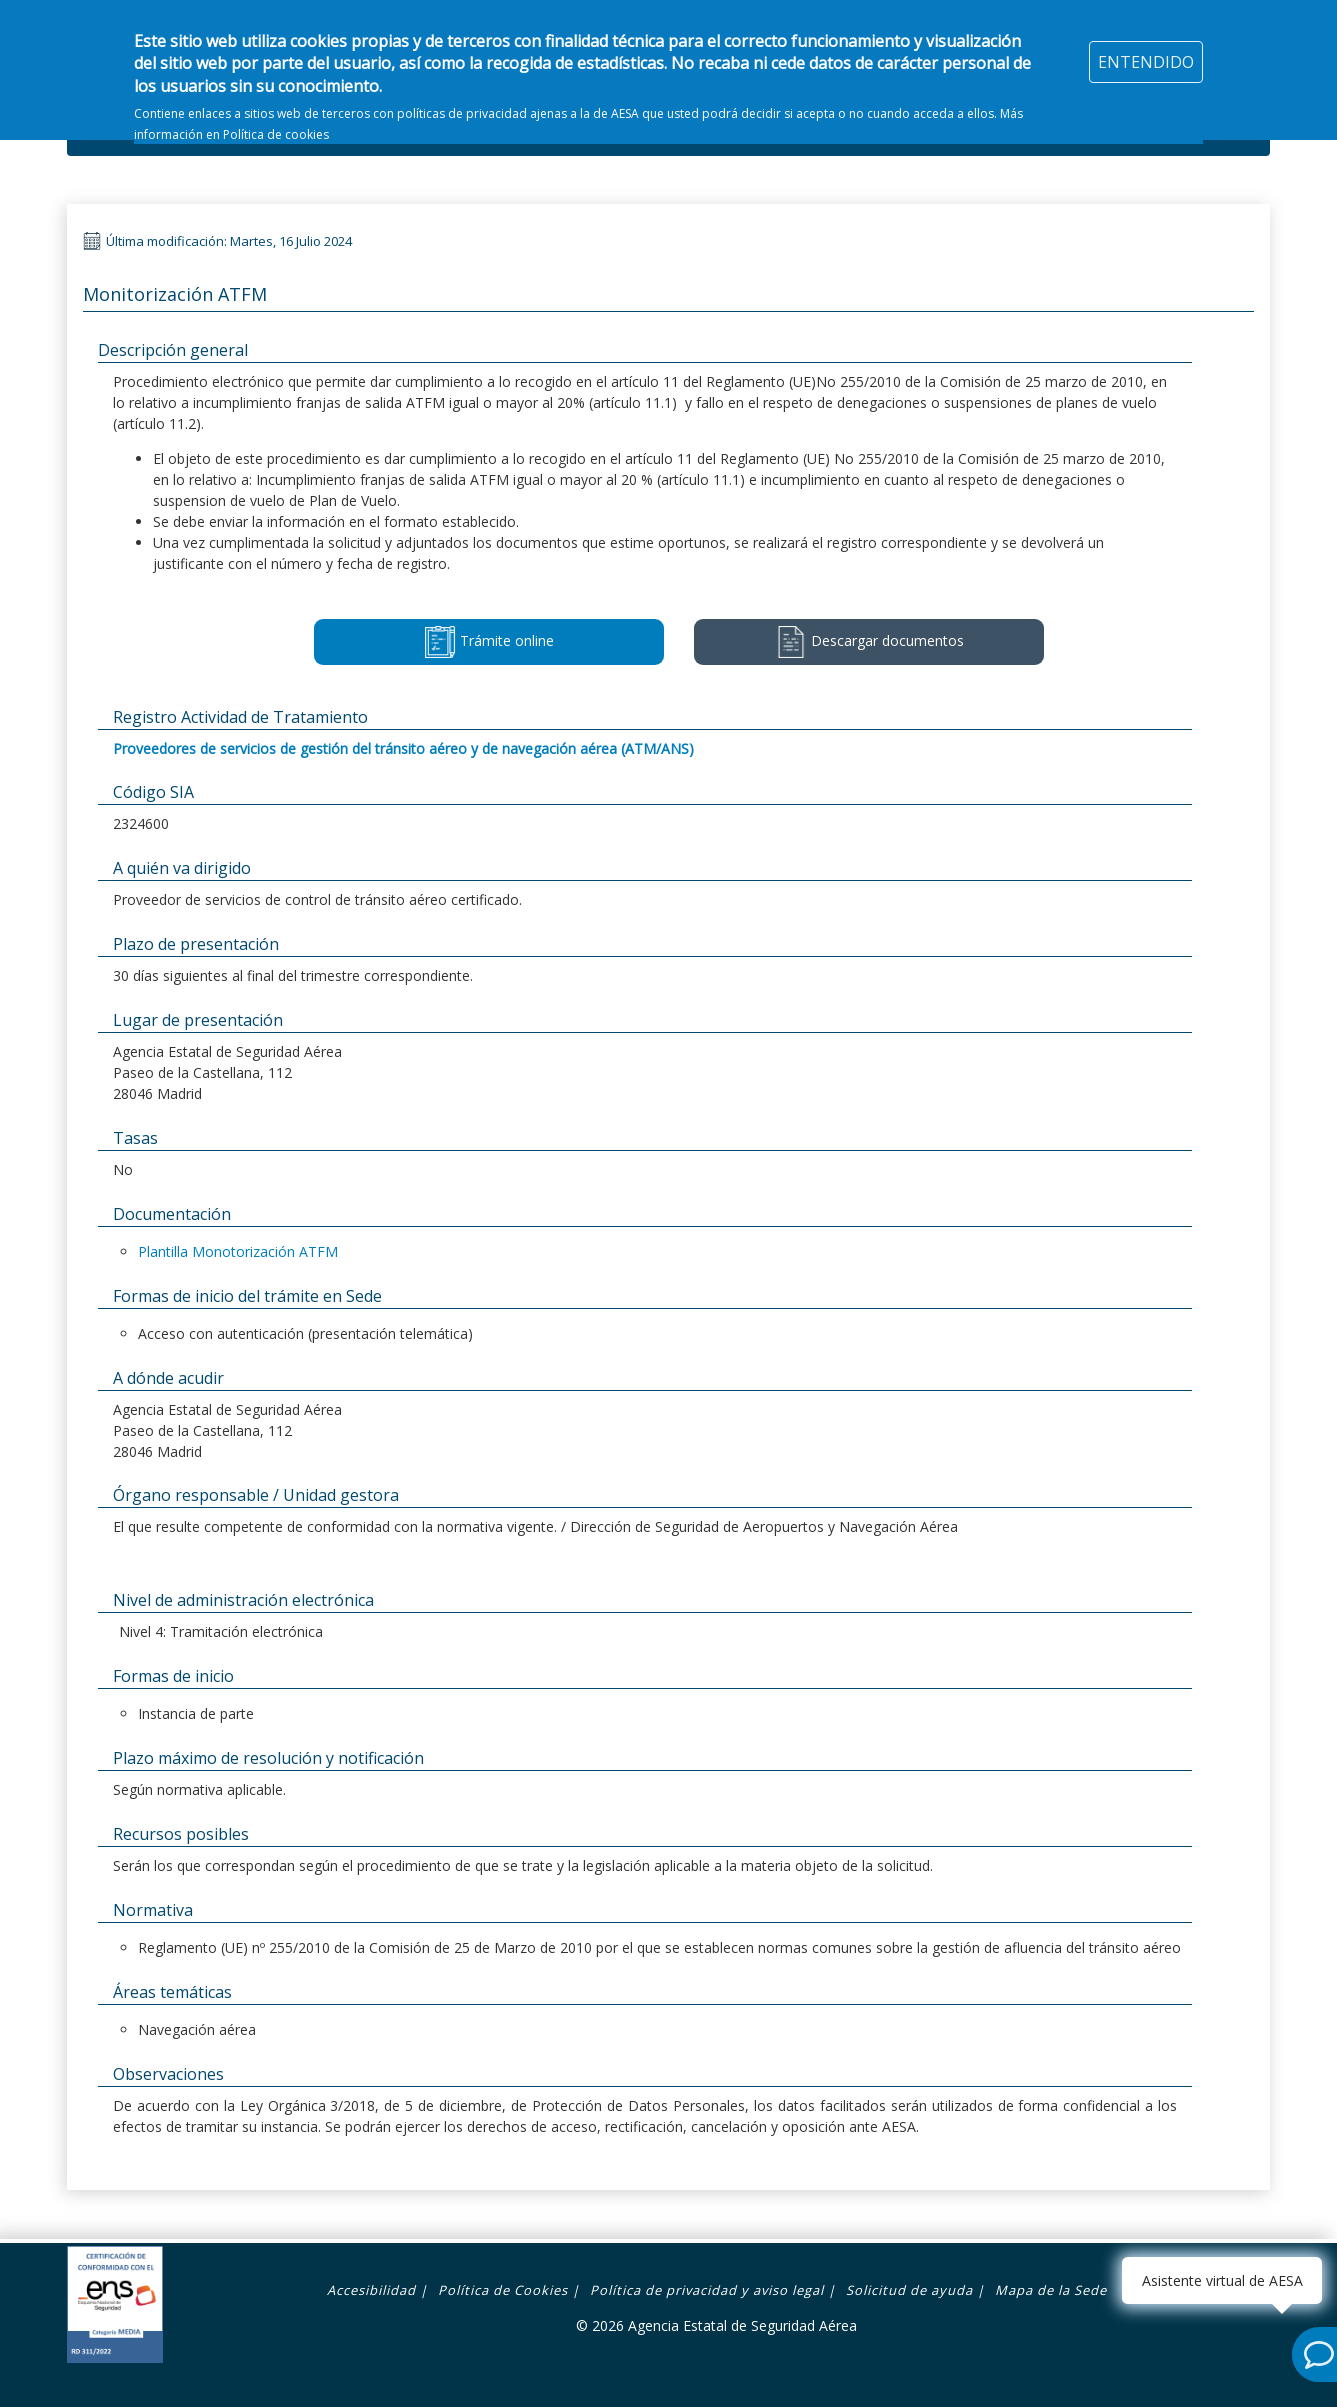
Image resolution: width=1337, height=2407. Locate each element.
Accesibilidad (371, 2290)
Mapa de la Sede (1051, 2290)
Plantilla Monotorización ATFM (238, 1251)
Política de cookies (276, 122)
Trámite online (489, 642)
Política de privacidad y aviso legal (707, 2290)
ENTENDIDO (1146, 50)
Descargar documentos (869, 642)
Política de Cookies (503, 2290)
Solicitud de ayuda (909, 2290)
